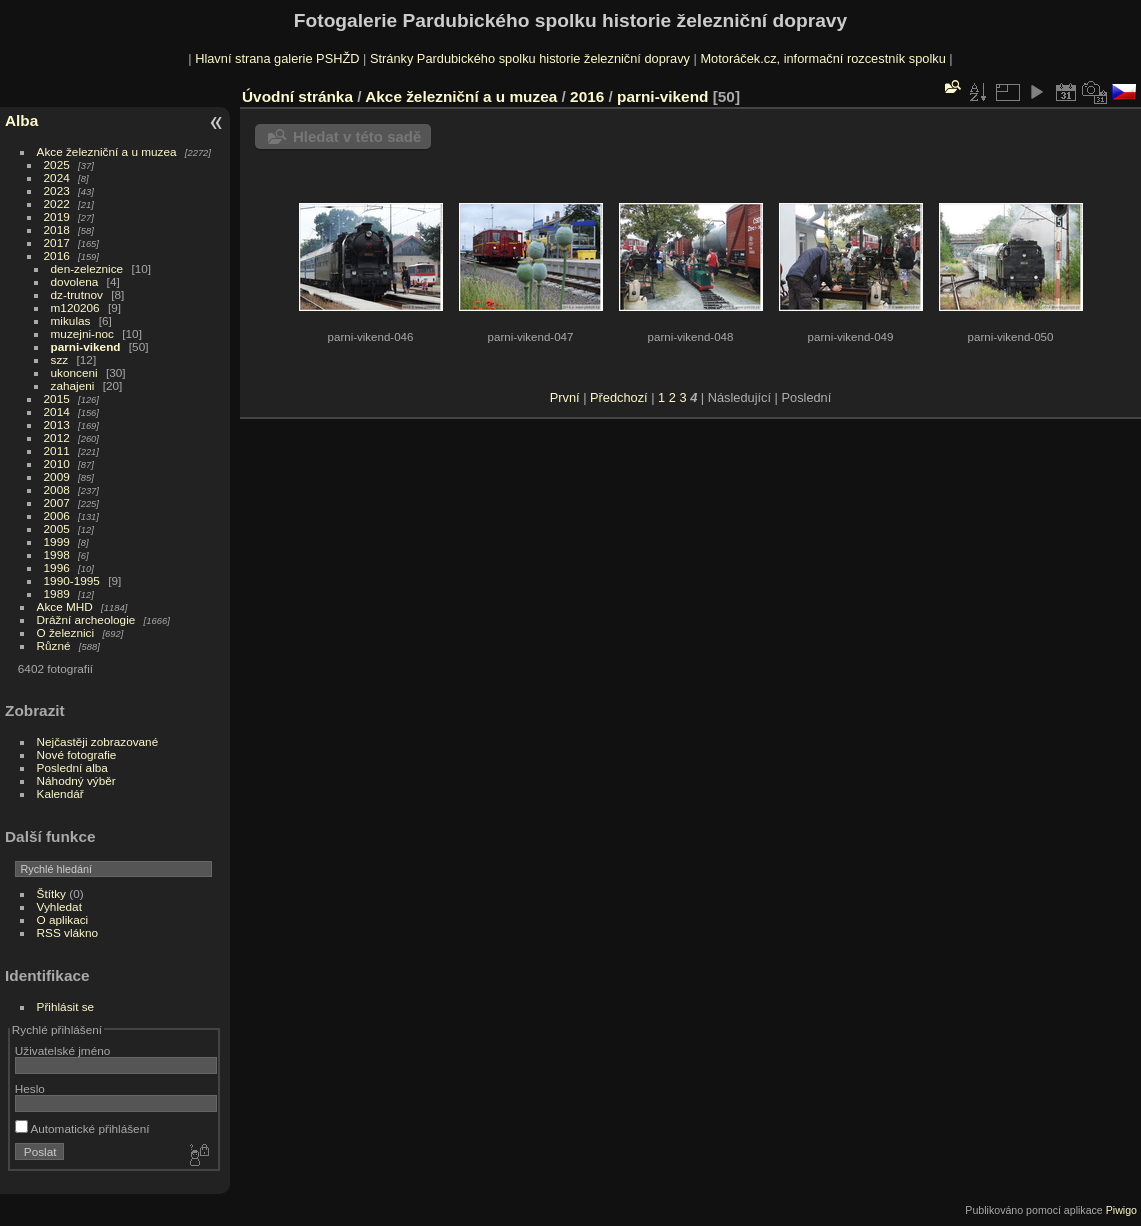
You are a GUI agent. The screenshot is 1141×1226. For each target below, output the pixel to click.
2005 (57, 528)
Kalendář (60, 793)
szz (60, 359)
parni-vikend (86, 346)
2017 (57, 242)
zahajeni (73, 385)
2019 (57, 216)
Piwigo (1121, 1210)
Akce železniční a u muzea (107, 151)
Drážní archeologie (86, 619)
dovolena (75, 281)
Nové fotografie (77, 754)
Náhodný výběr (76, 780)
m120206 (75, 307)
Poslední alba (72, 767)
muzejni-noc (82, 333)
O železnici (66, 632)
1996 (57, 567)
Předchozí (619, 397)
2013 (57, 424)
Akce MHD (65, 606)
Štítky (51, 893)
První (565, 397)
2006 (57, 515)
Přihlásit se (66, 1006)
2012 (57, 437)
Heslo (30, 1088)
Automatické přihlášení (82, 1128)
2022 (57, 203)
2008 (57, 489)
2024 (57, 177)
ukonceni (74, 372)
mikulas (71, 320)
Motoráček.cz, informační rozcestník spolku (822, 58)
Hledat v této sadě (357, 136)
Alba (21, 120)
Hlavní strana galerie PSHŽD (277, 58)
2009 (57, 476)
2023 (57, 190)
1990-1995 (72, 580)
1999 (57, 541)
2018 (57, 229)
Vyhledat (59, 906)
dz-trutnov (77, 294)
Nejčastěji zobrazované (98, 741)
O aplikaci (63, 919)
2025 (57, 164)
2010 (57, 463)
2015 (57, 398)
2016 (57, 255)
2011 (57, 450)
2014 (57, 411)
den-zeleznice (87, 268)
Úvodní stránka (297, 96)
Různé (54, 645)
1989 (57, 593)
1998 (57, 554)
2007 (57, 502)
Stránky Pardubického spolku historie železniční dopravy (530, 58)
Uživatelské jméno (62, 1050)
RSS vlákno (67, 932)
